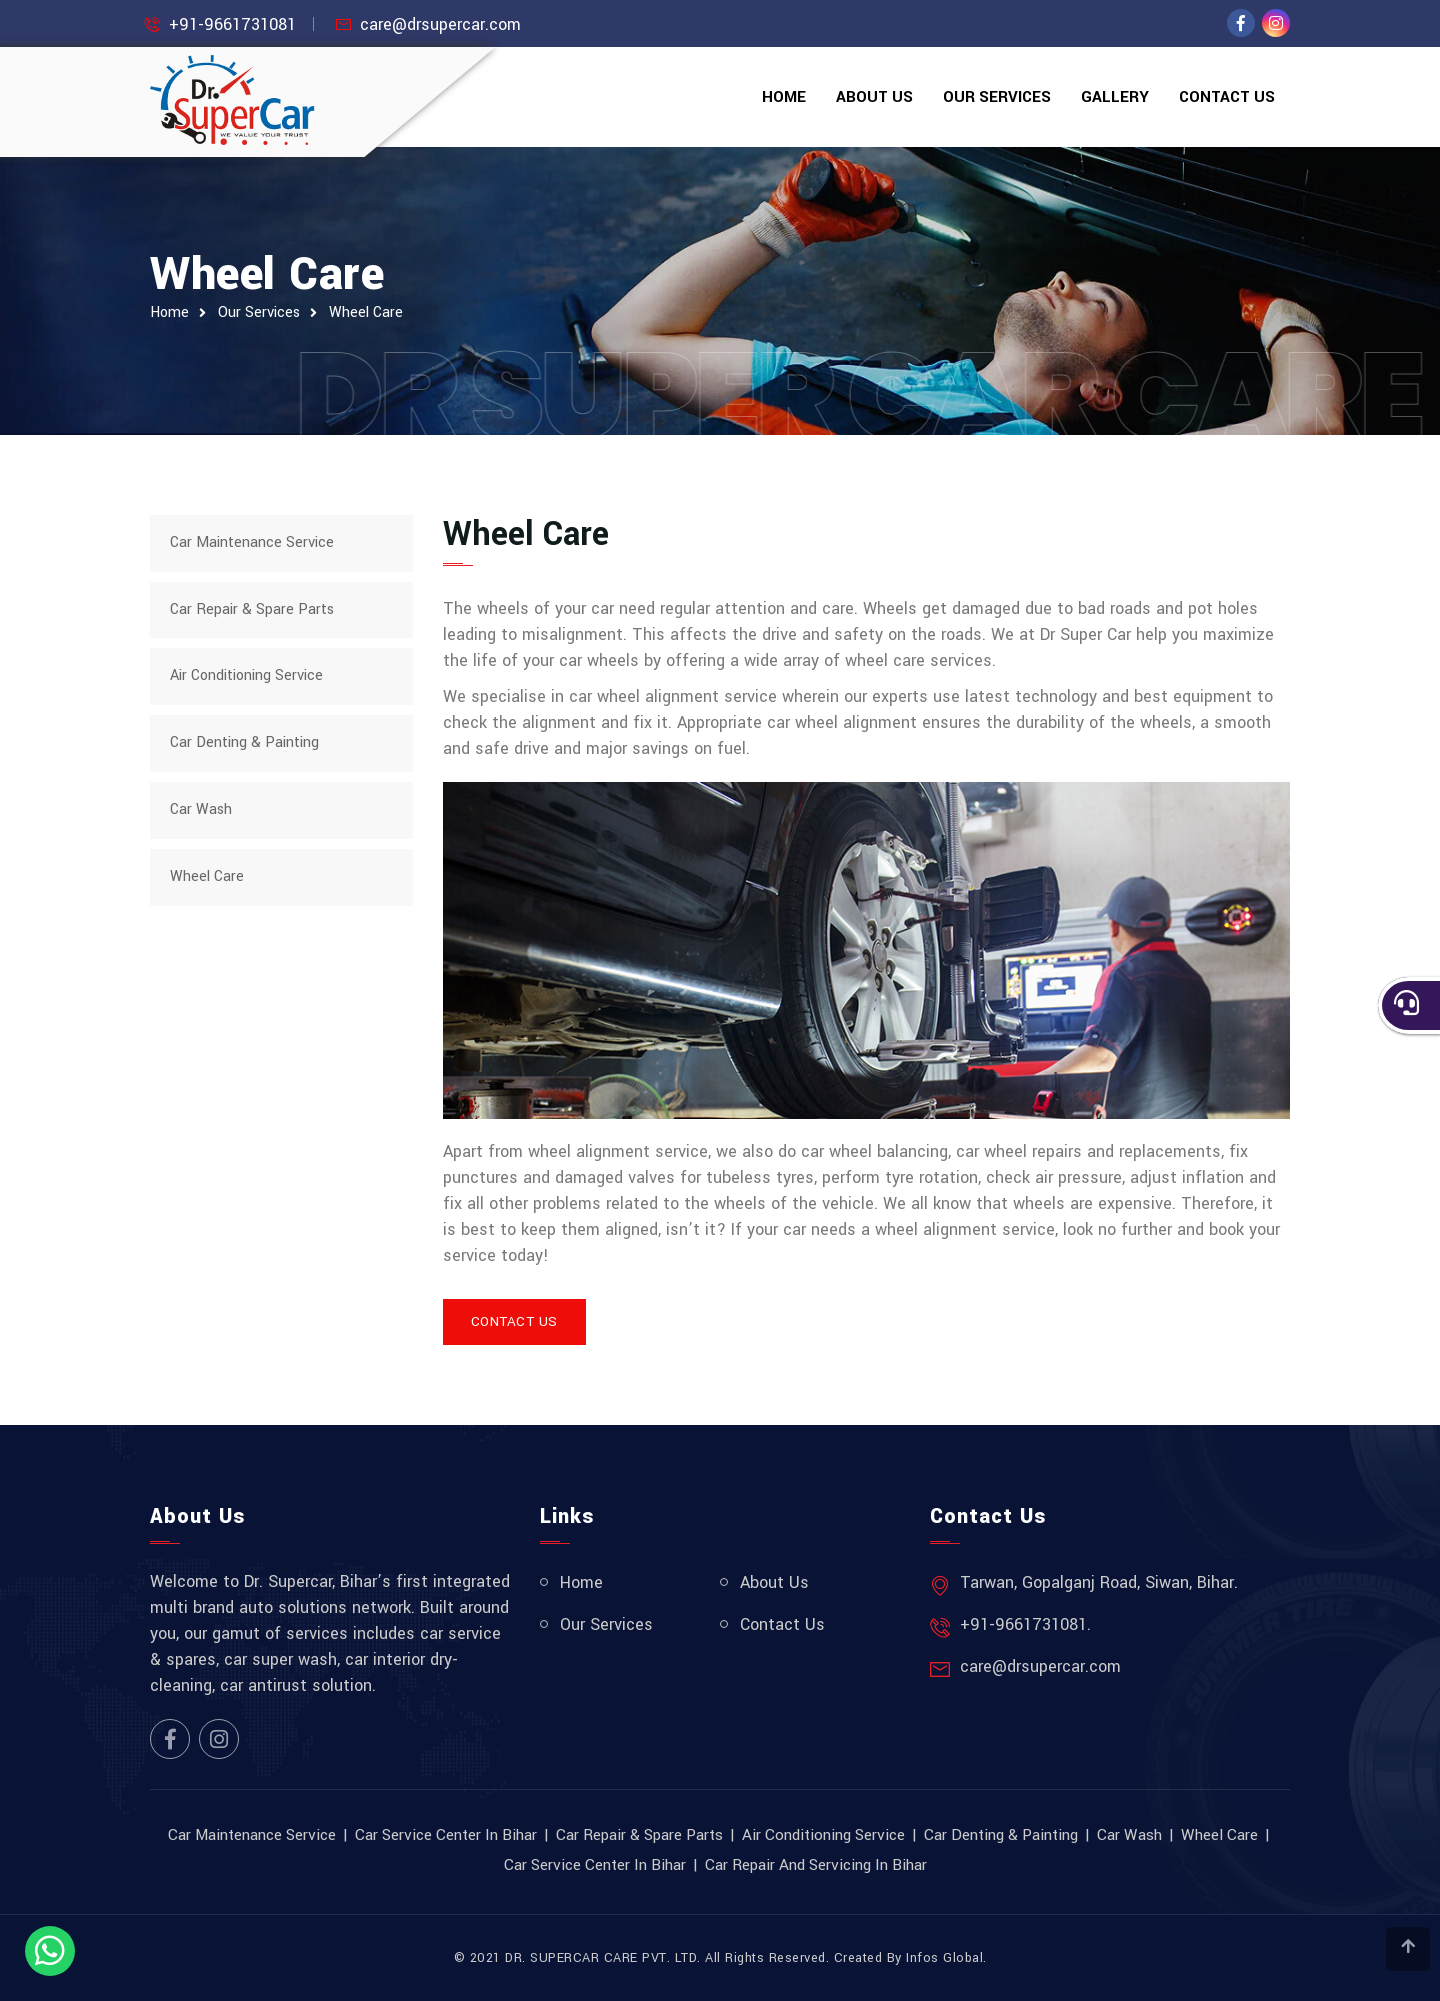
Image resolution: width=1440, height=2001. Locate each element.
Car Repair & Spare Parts (252, 609)
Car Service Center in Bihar (446, 1835)
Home (784, 97)
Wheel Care (366, 312)
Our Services (997, 97)
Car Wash (201, 809)
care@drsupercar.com (440, 24)
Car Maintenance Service (252, 542)
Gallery (1115, 97)
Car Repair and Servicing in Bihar (816, 1865)
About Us (874, 97)
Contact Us (1227, 97)
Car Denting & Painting (244, 742)
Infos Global (944, 1958)
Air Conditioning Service (246, 675)
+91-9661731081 (232, 24)
